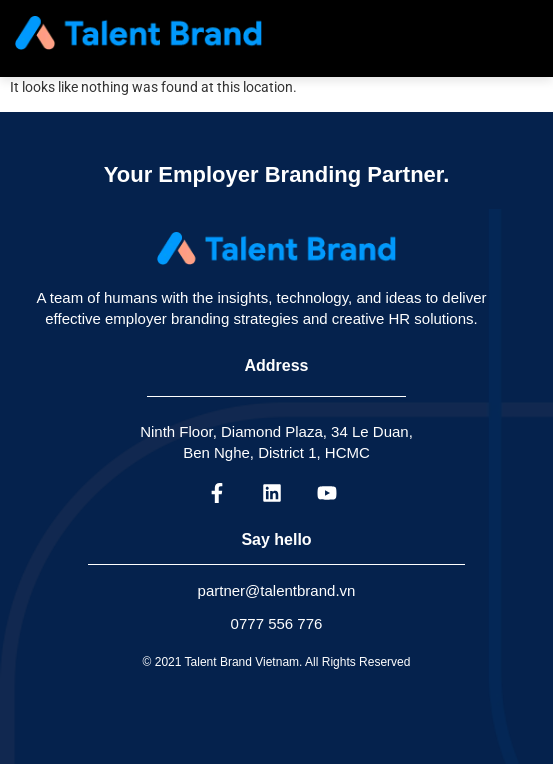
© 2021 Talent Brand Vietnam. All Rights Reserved (277, 662)
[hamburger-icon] (518, 33)
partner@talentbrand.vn (277, 590)
